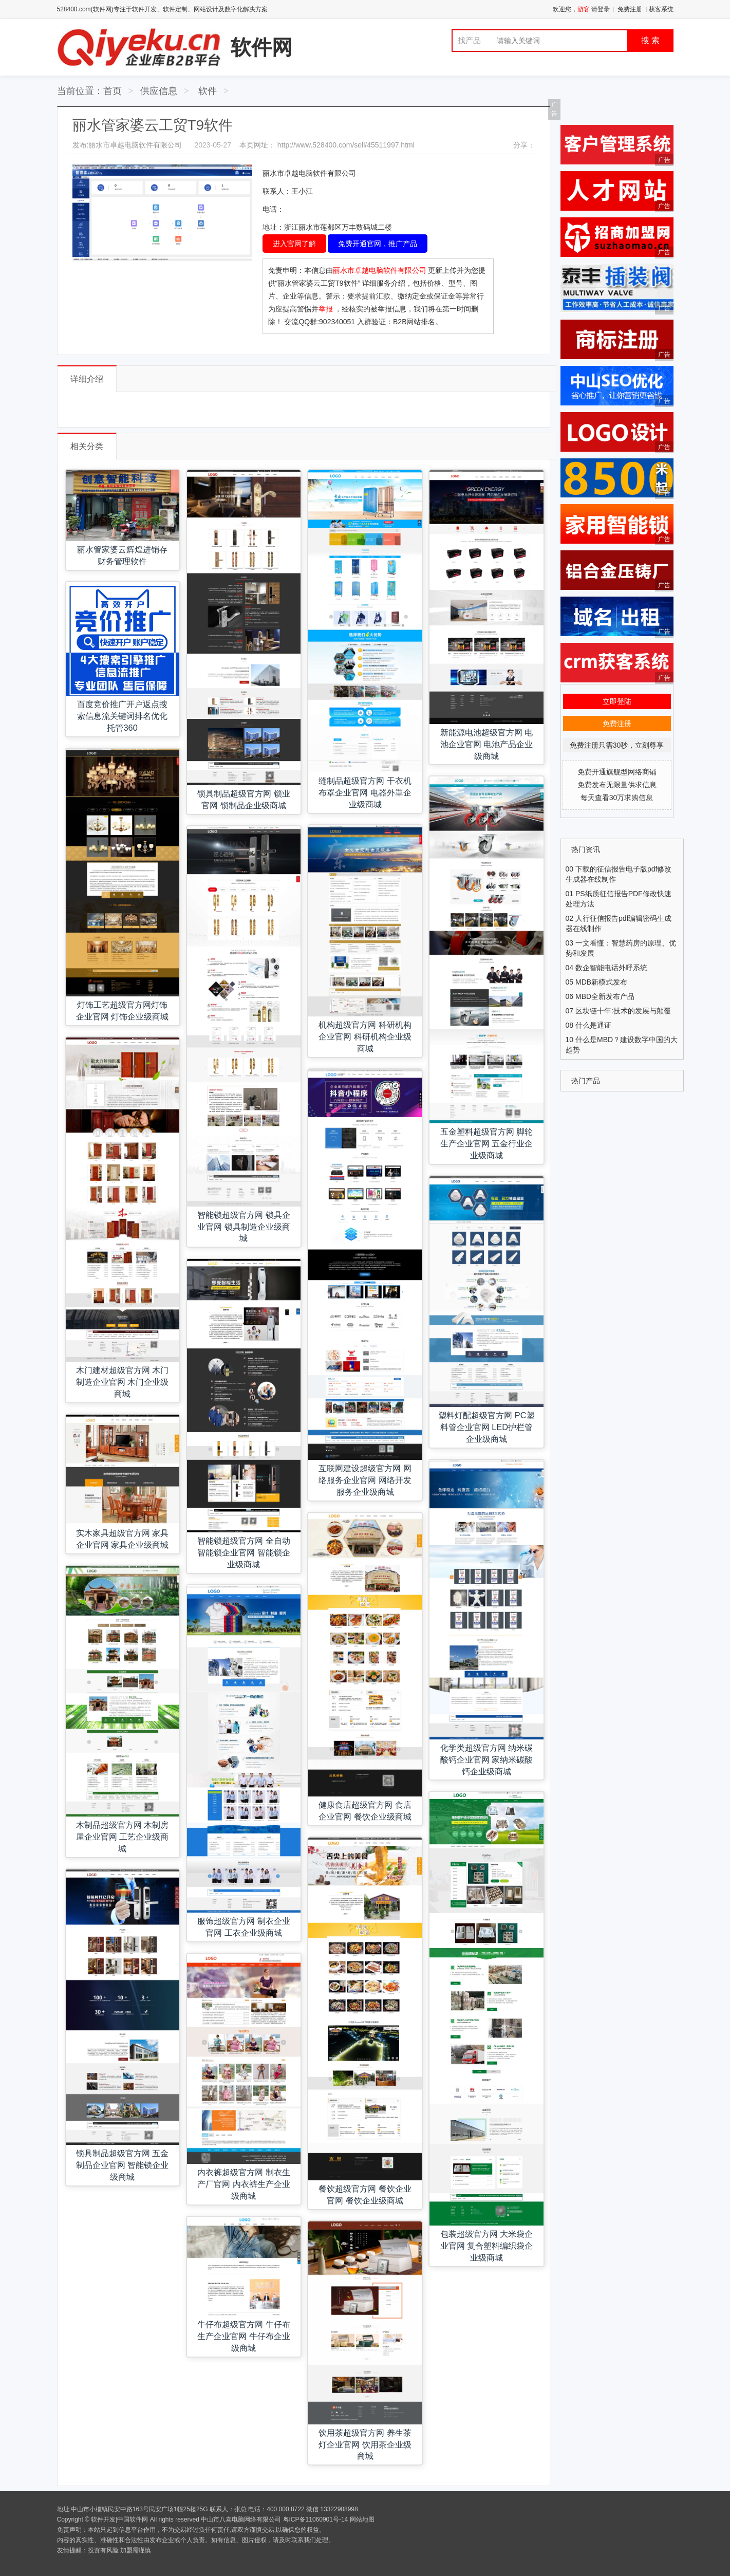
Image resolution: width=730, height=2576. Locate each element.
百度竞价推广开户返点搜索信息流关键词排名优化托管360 (122, 715)
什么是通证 (593, 1025)
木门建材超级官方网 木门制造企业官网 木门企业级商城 (122, 1381)
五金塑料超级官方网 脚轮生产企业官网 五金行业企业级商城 (486, 1143)
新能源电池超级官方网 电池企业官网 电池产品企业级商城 (486, 744)
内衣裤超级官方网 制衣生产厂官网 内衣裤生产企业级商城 (243, 2183)
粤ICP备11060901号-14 (315, 2519)
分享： (524, 145)
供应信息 (158, 91)
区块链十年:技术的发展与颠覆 (623, 1011)
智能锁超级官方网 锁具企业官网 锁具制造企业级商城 (243, 1226)
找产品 (469, 40)
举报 (326, 309)
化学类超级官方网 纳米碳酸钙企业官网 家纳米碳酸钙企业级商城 (486, 1759)
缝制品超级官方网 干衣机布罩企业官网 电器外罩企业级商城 (365, 792)
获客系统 (661, 9)
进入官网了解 (294, 243)
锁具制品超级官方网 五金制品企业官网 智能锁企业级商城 (122, 2164)
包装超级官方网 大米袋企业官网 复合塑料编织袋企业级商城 (486, 2245)
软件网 (261, 47)
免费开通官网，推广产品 (377, 243)
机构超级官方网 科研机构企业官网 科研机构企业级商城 (365, 1036)
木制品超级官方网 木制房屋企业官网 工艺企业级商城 (122, 1836)
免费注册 (629, 9)
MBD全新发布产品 (604, 996)
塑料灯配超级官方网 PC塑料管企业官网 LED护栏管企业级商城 (486, 1427)
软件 (207, 91)
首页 (112, 91)
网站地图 (362, 2519)
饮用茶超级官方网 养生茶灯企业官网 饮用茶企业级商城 (365, 2444)
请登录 (600, 9)
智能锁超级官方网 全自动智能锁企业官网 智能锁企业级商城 (243, 1552)
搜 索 (650, 40)
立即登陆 (617, 701)
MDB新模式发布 (601, 982)
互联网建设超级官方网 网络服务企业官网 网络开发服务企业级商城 (365, 1479)
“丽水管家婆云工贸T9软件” (318, 283)
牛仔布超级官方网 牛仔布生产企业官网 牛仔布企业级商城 (243, 2336)
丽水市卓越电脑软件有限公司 (380, 270)
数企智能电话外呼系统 (611, 967)
